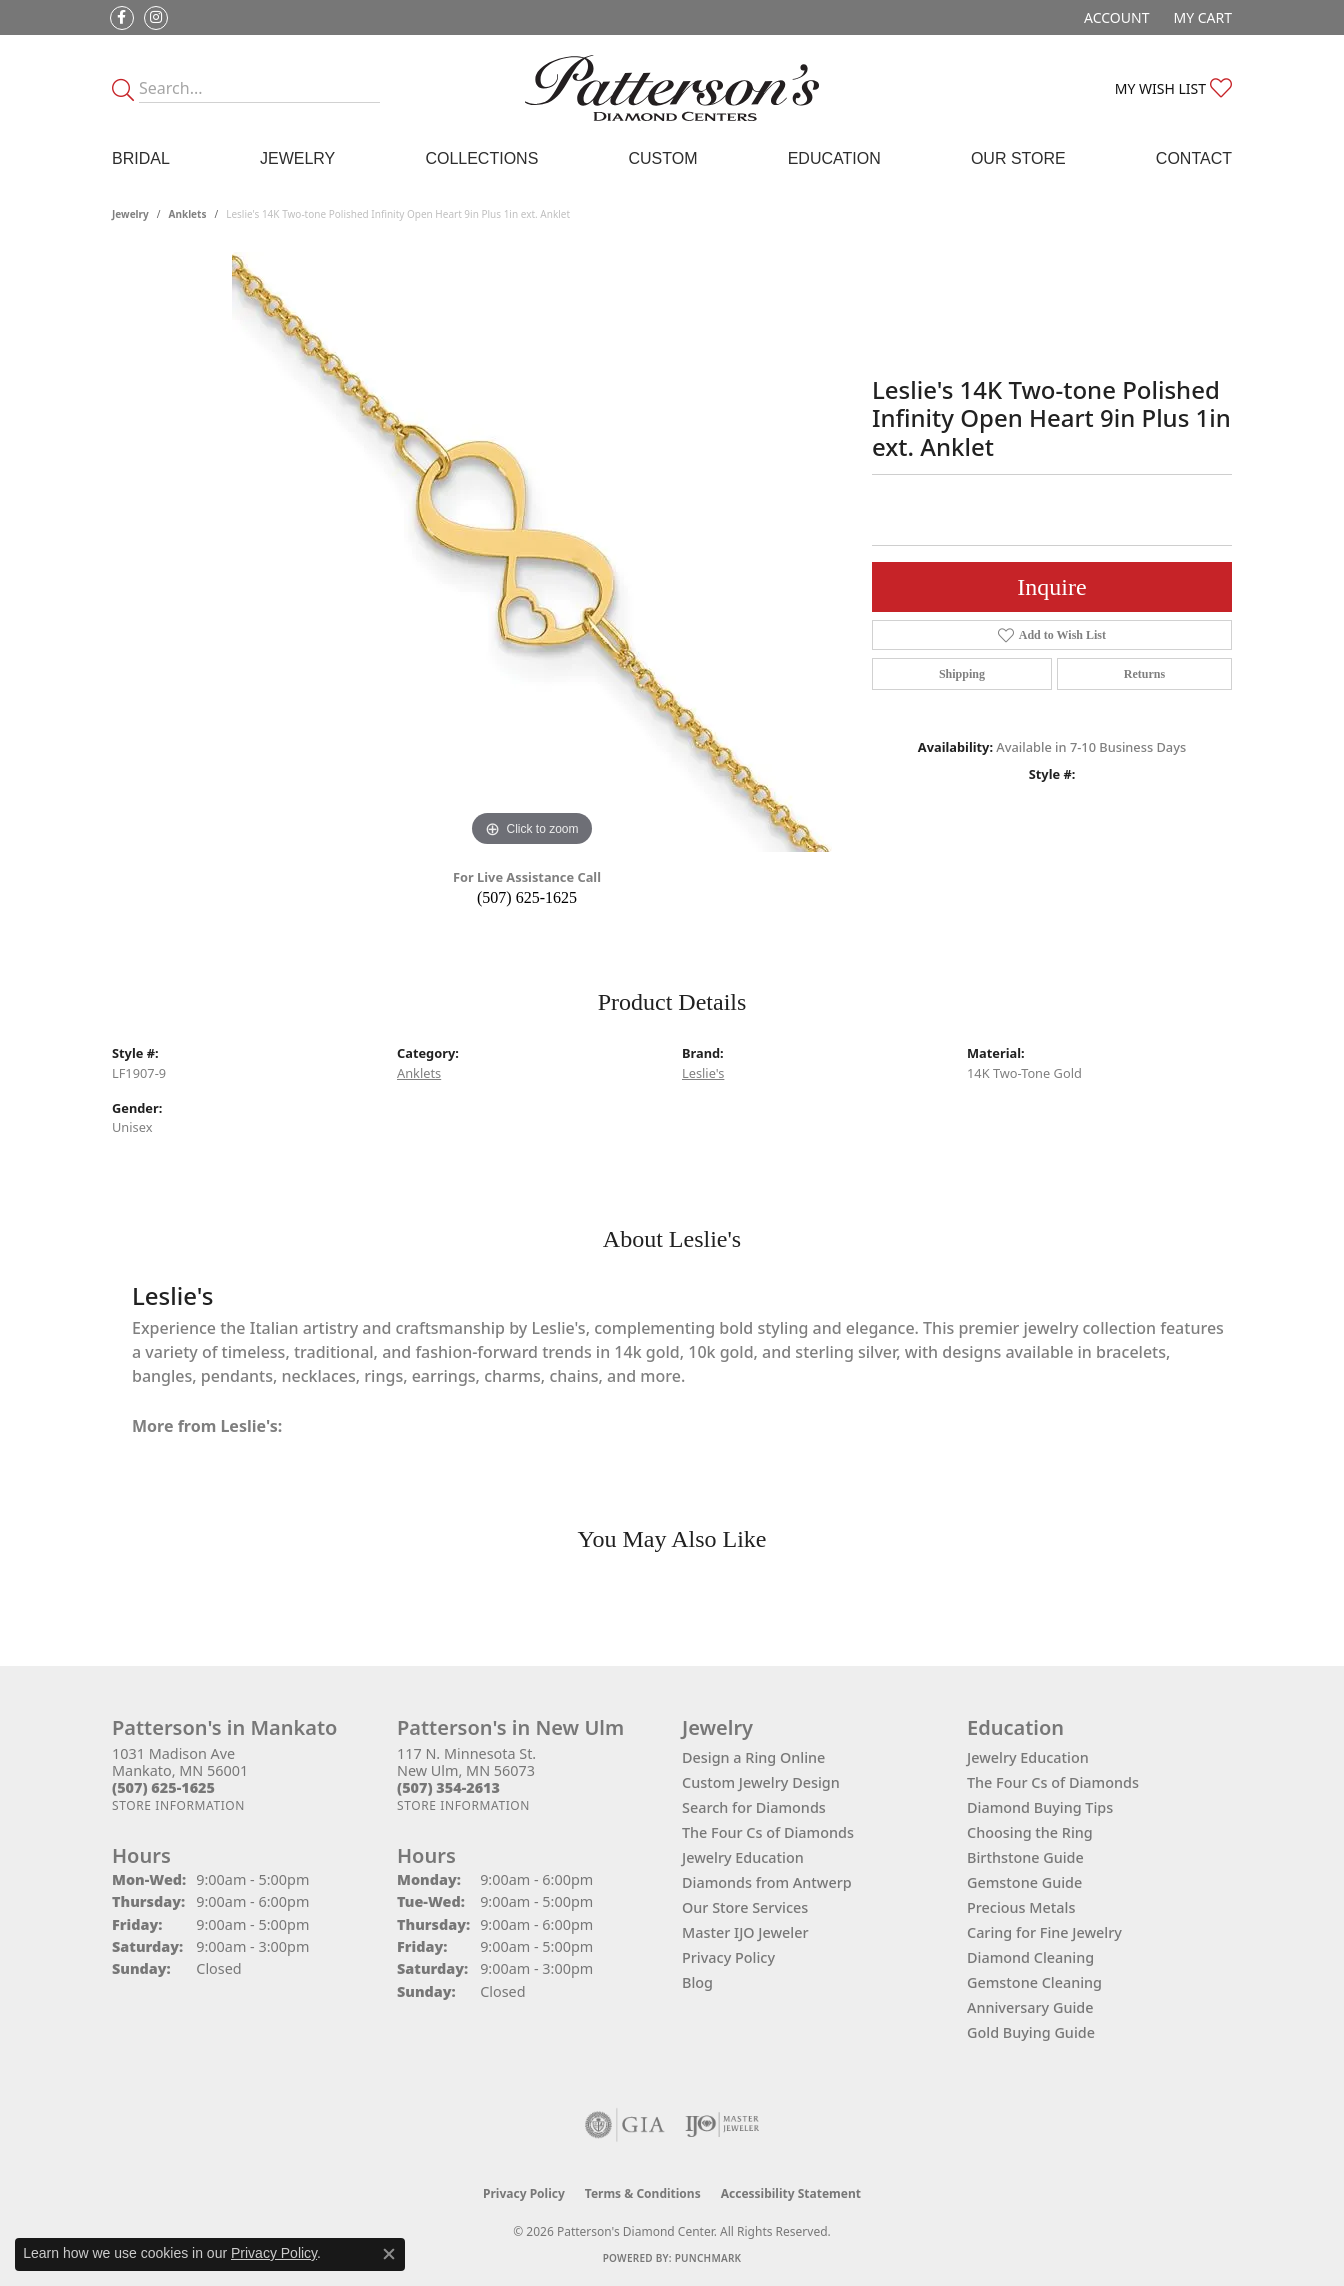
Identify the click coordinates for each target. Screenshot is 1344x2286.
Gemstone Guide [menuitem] (1024, 1882)
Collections (481, 158)
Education (834, 158)
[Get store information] (178, 1805)
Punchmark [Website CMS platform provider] (708, 2258)
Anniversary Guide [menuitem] (1030, 2007)
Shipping (962, 674)
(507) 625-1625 (527, 897)
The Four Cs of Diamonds (768, 1832)
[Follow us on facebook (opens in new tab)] (122, 18)
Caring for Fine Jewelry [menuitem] (1044, 1932)
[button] (1114, 17)
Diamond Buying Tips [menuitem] (1040, 1807)
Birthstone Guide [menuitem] (1025, 1857)
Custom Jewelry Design (761, 1782)
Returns (1144, 674)
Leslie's (703, 1073)
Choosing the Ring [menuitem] (1030, 1832)
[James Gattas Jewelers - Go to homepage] (672, 88)
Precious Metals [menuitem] (1021, 1907)
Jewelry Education (743, 1857)
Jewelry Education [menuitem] (1028, 1757)
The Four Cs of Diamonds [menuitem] (1053, 1782)
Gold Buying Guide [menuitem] (1031, 2032)
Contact (1194, 158)
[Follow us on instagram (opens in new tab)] (156, 18)
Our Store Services (745, 1907)
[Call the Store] (163, 1787)
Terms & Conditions (643, 2193)
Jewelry (297, 158)
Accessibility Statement (791, 2193)
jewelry (130, 214)
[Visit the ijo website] (722, 2125)
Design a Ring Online (753, 1757)
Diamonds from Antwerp (767, 1882)
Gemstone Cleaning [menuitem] (1034, 1982)
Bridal (141, 158)
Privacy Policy (728, 1957)
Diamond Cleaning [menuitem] (1030, 1957)
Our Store (1018, 158)
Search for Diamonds (754, 1807)
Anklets (188, 214)
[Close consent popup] (389, 2254)
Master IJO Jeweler (745, 1932)
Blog (697, 1982)
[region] (532, 552)
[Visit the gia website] (625, 2125)
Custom (662, 158)
